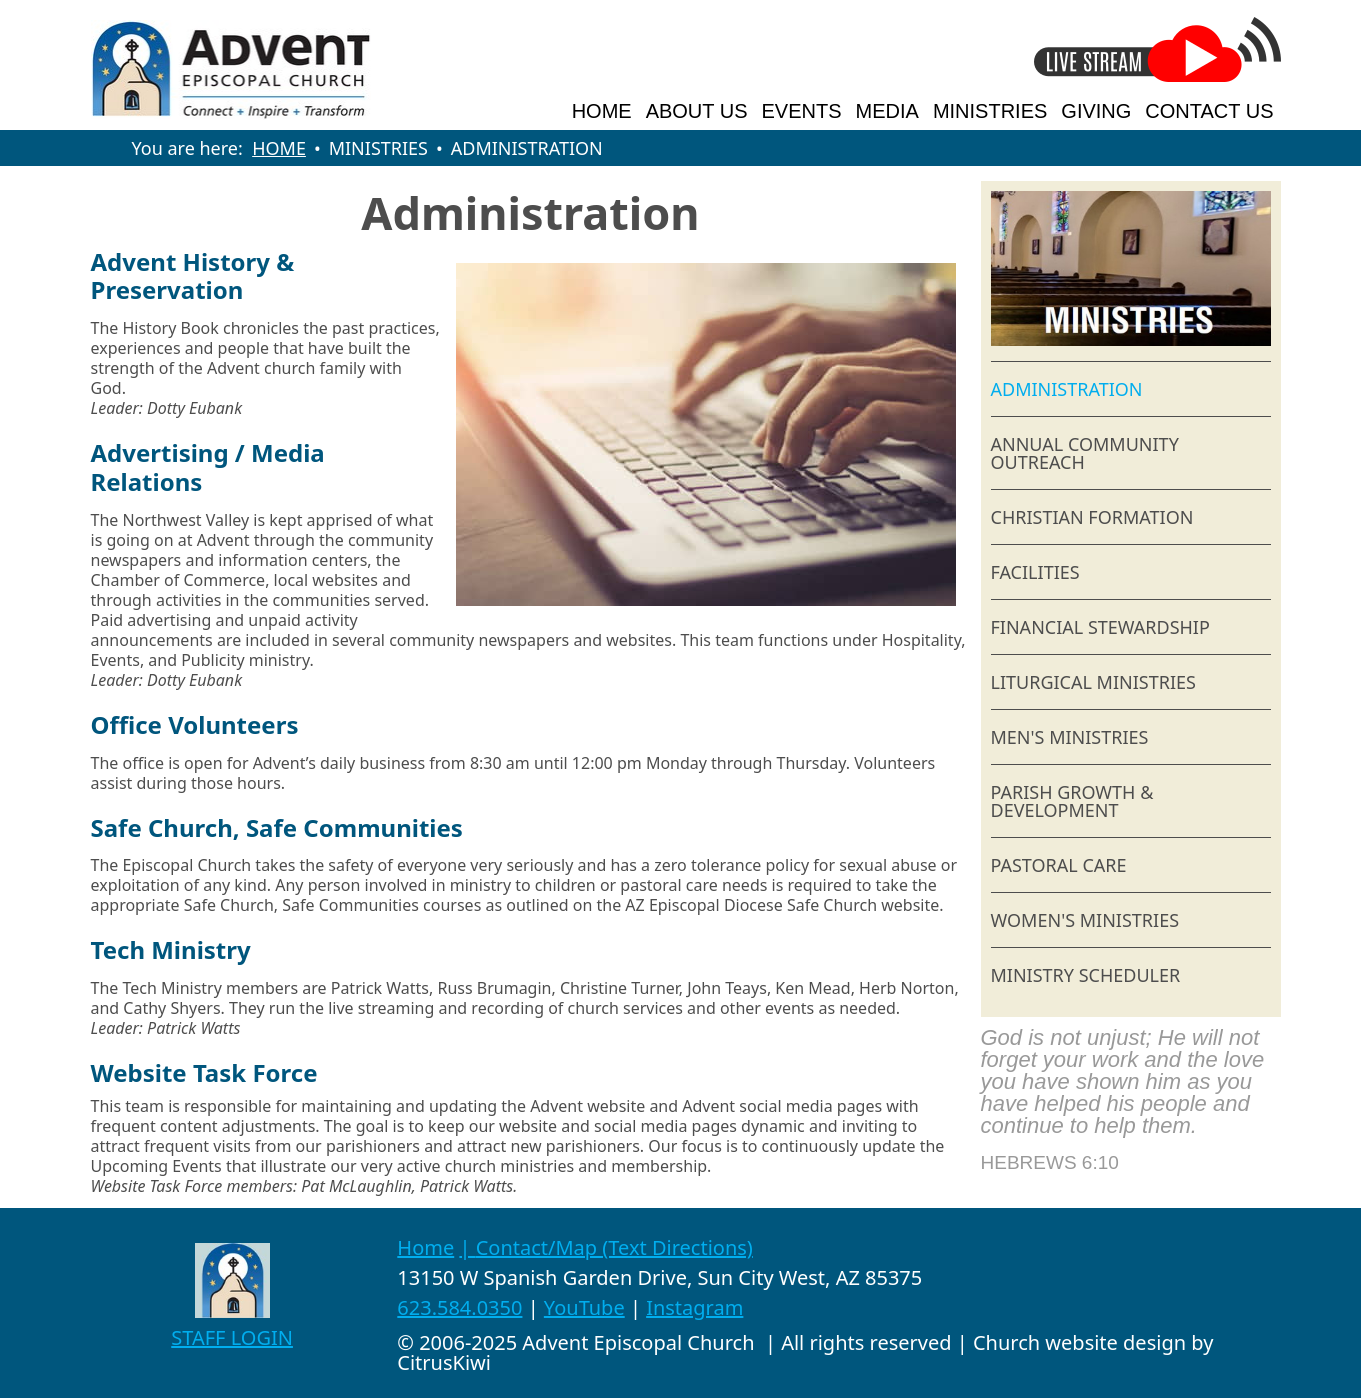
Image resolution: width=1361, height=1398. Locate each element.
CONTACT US (1209, 111)
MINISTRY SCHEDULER (1086, 975)
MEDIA (887, 111)
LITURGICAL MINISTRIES (1093, 682)
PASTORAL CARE (1059, 865)
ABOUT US (697, 111)
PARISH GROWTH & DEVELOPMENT (1072, 801)
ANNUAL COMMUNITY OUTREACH (1085, 453)
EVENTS (802, 111)
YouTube (584, 1307)
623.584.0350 (459, 1307)
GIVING (1096, 111)
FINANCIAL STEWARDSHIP (1100, 627)
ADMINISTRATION (1067, 389)
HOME (602, 111)
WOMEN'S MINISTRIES (1085, 920)
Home (425, 1247)
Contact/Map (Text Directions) (614, 1247)
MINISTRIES (990, 111)
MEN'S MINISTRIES (1070, 737)
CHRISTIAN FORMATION (1092, 517)
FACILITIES (1035, 572)
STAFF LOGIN (232, 1337)
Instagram (694, 1307)
